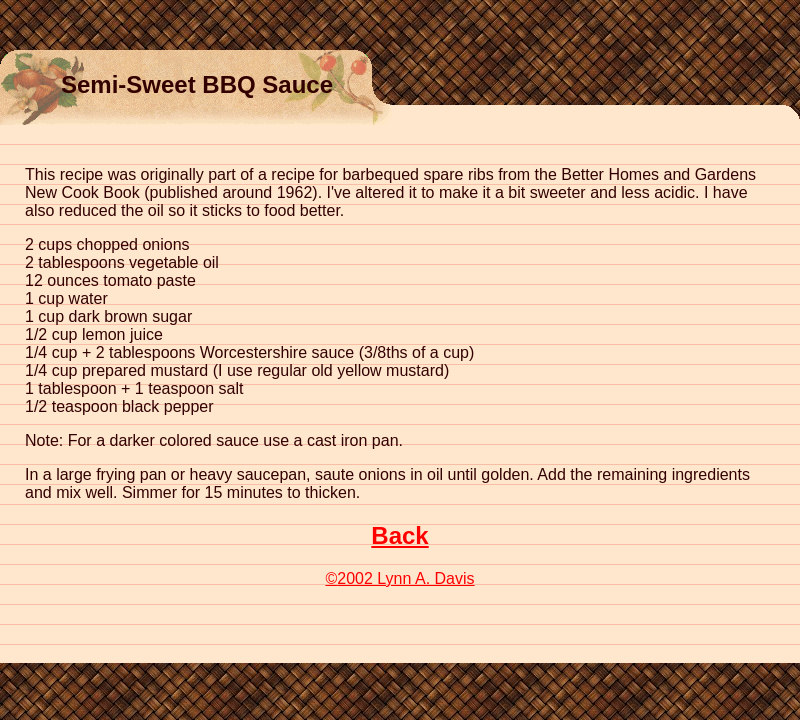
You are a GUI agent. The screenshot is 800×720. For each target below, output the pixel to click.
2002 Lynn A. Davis (399, 578)
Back (399, 535)
